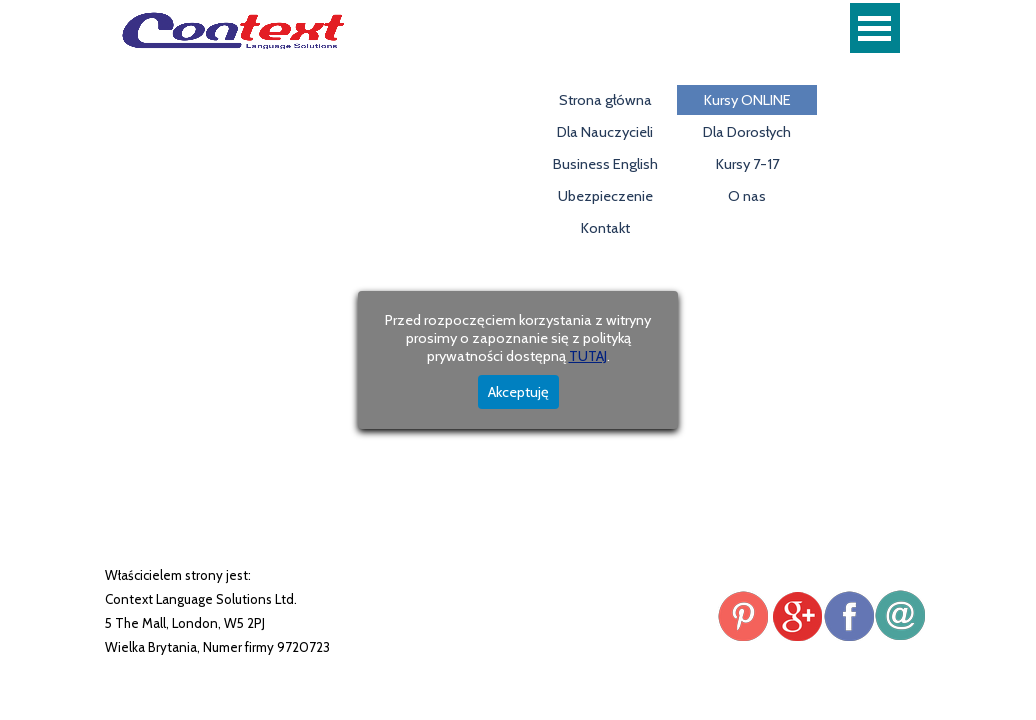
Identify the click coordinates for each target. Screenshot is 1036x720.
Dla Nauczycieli (605, 132)
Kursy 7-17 (747, 164)
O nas (747, 196)
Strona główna (605, 100)
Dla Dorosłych (747, 132)
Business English (605, 164)
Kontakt (605, 228)
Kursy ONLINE (747, 100)
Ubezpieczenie (605, 196)
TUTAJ (588, 356)
